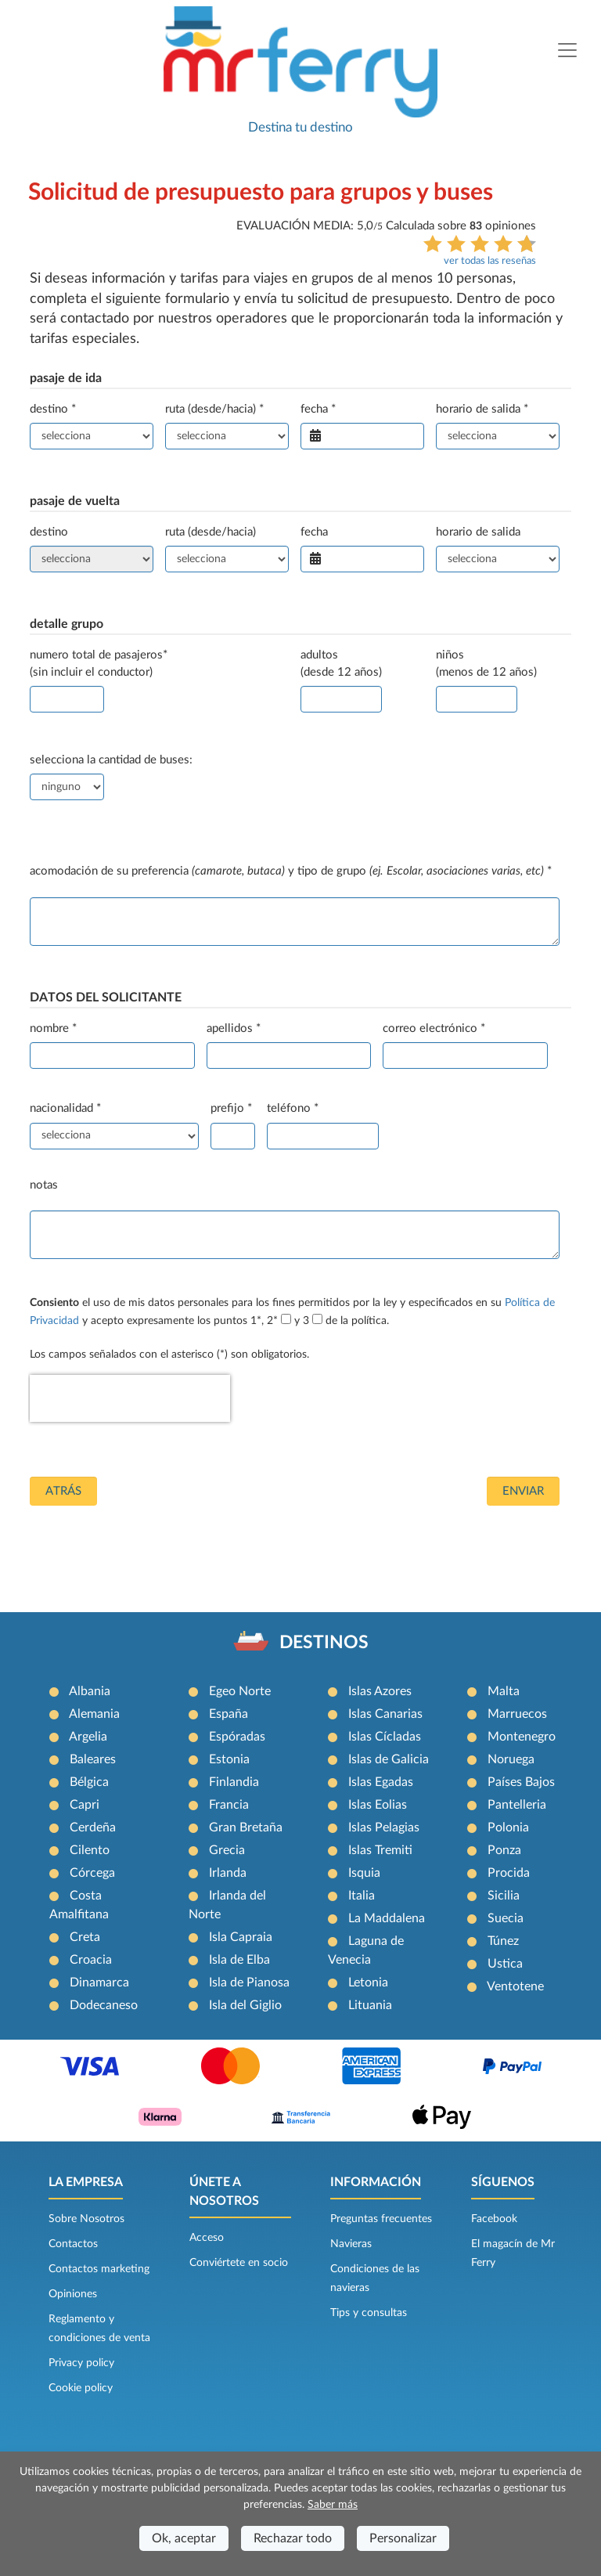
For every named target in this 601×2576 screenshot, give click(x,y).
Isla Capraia (240, 1937)
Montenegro (522, 1736)
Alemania (94, 1714)
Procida (509, 1873)
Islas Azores (380, 1691)
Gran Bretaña (246, 1827)
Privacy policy (81, 2363)
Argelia (88, 1736)
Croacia (91, 1960)
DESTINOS (324, 1642)
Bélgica (89, 1782)
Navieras (351, 2244)
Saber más (333, 2504)
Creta (85, 1937)
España (228, 1714)
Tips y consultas (368, 2312)
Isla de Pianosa (249, 1982)
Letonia (368, 1982)
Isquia (364, 1873)
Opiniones (73, 2294)
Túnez (503, 1941)
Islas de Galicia (388, 1759)
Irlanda (228, 1873)
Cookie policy (81, 2388)
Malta (504, 1691)
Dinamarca (99, 1982)
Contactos (73, 2244)
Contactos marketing (99, 2269)
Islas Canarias (385, 1714)
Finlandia (234, 1782)
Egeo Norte (240, 1691)
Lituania (370, 2005)
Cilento (90, 1850)
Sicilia (504, 1895)
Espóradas (237, 1736)
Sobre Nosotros (86, 2218)
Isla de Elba (239, 1960)
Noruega (511, 1759)
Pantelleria (517, 1805)
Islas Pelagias (383, 1827)
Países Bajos (521, 1782)
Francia (229, 1805)
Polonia (508, 1827)
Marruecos (517, 1714)
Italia (361, 1895)
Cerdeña (93, 1827)
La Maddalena (386, 1918)
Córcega (92, 1873)
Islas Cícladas (384, 1736)
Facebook (494, 2218)
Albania (89, 1691)
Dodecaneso (104, 2005)
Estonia (229, 1759)
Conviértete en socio (238, 2262)
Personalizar (403, 2538)
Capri (84, 1805)
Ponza (504, 1850)
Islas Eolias (377, 1805)
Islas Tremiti (380, 1850)
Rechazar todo (293, 2538)
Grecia (227, 1850)
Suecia (506, 1918)
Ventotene (515, 1986)
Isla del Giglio (245, 2005)
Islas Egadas (380, 1782)
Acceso (206, 2237)
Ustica (505, 1963)
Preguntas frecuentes (381, 2218)
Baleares (93, 1759)
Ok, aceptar (184, 2538)
